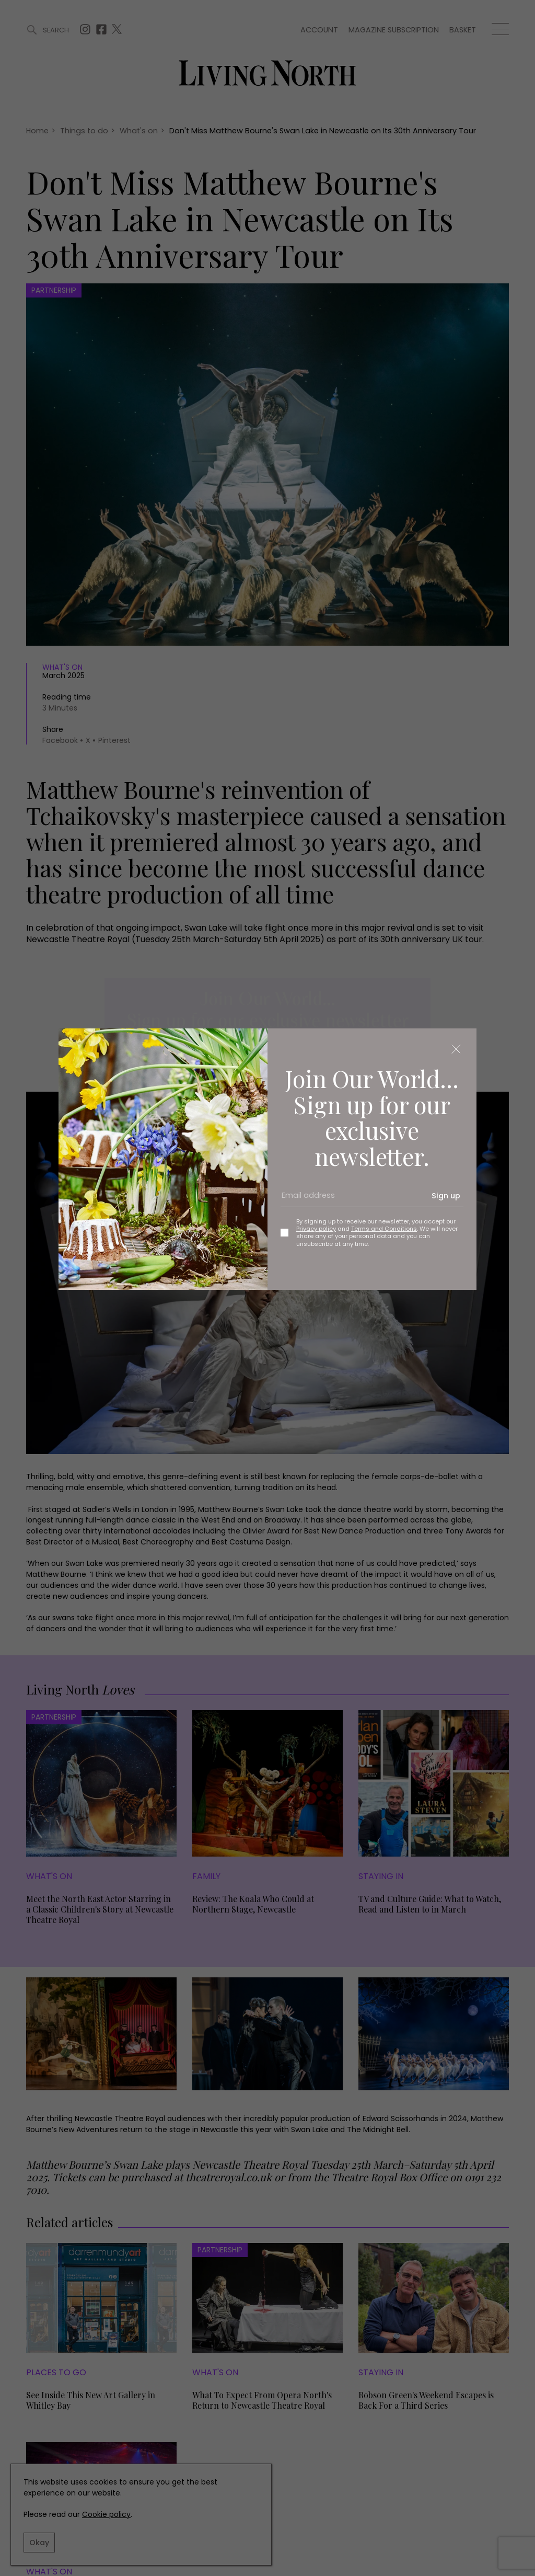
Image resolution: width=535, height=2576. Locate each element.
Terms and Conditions (384, 1228)
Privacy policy (316, 1228)
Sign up (446, 1195)
